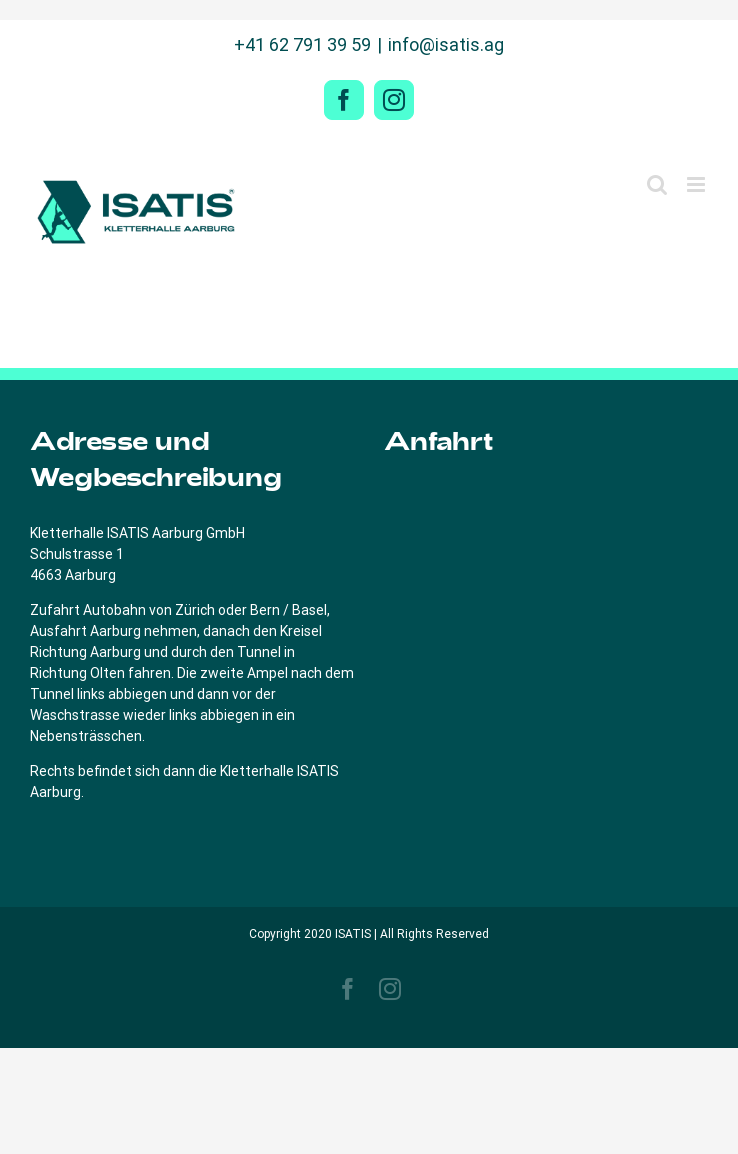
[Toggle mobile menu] (697, 184)
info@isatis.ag (446, 44)
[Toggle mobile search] (657, 184)
